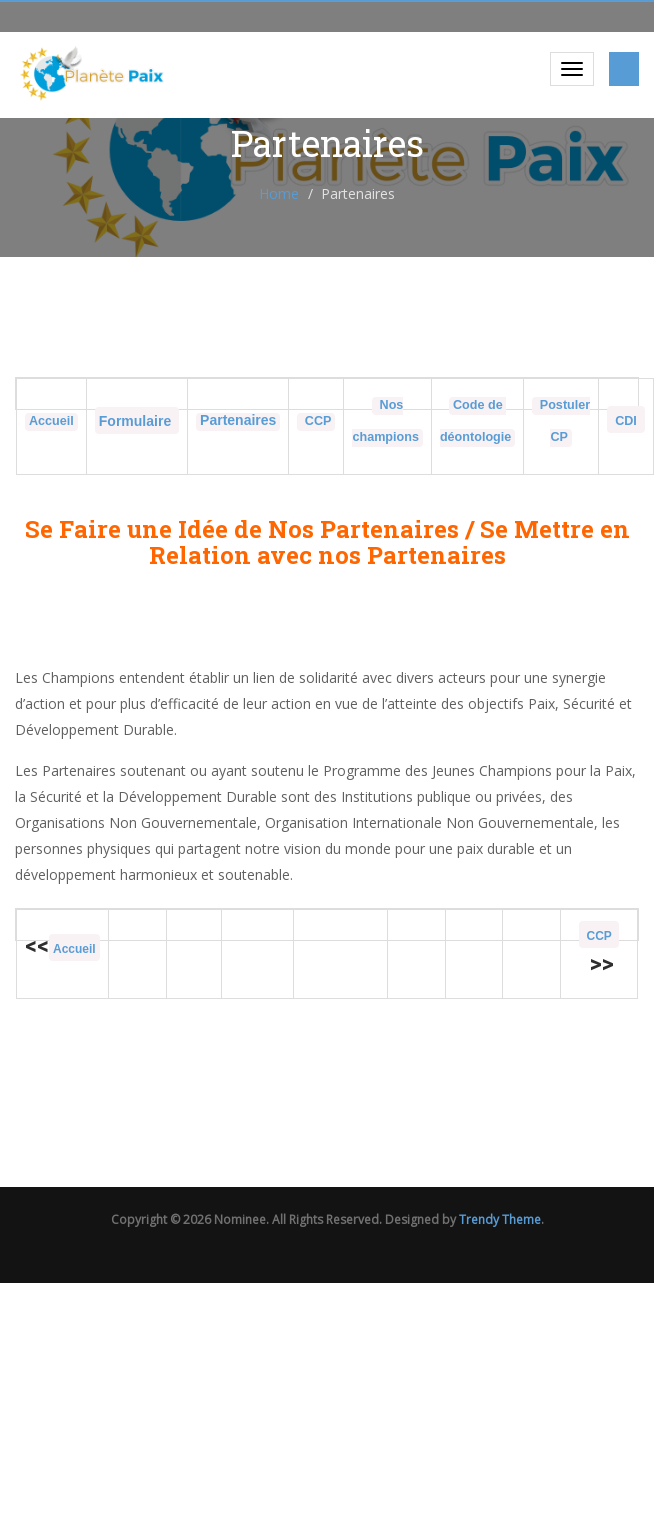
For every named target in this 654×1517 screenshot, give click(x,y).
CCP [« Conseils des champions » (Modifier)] (316, 421)
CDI (626, 421)
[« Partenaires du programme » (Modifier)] (238, 421)
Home (279, 193)
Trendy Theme (500, 1219)
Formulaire (137, 421)
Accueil (51, 421)
